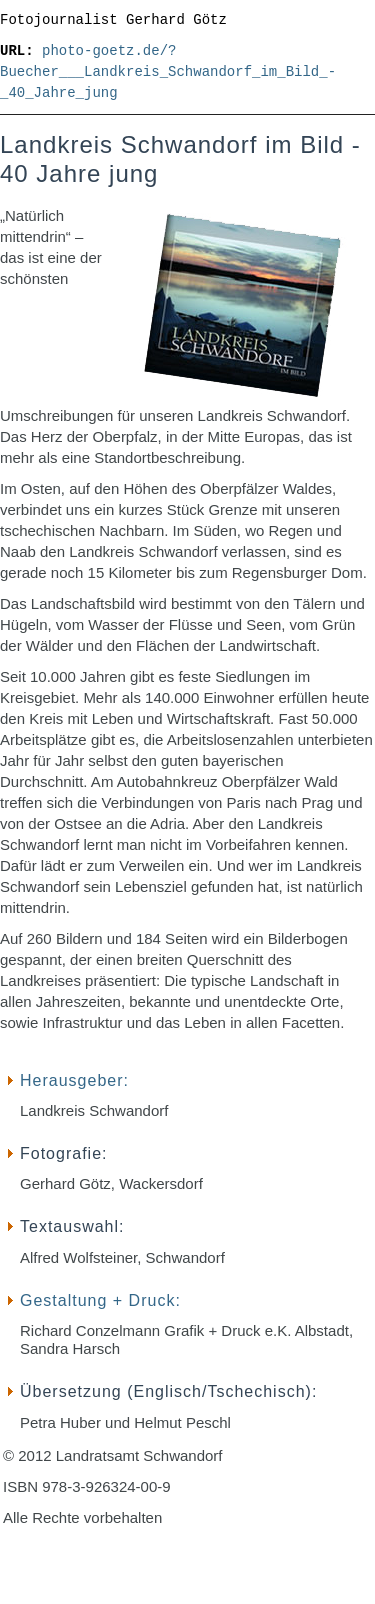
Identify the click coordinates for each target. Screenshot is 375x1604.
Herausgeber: (74, 1080)
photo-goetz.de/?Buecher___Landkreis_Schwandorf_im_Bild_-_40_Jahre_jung (168, 72)
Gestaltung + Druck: (100, 1300)
